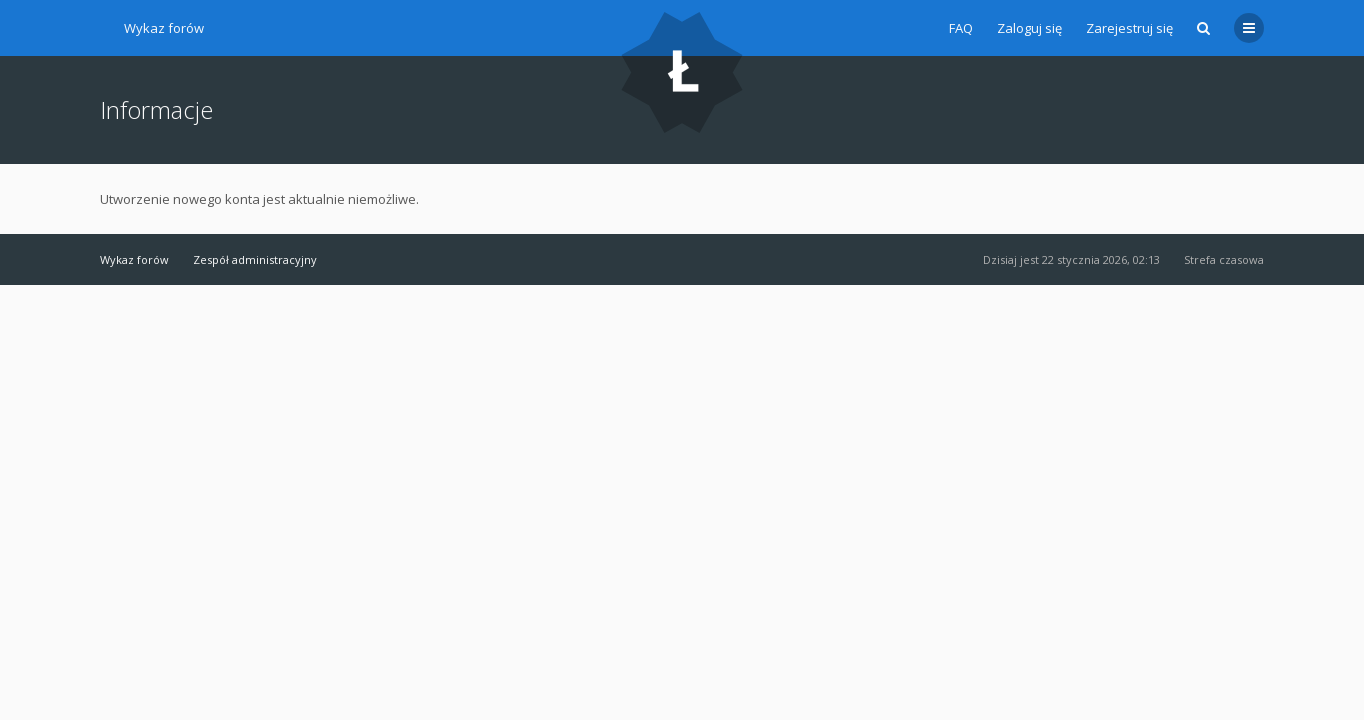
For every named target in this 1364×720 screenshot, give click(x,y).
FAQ (961, 28)
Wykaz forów (164, 28)
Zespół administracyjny (255, 259)
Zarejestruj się (1129, 28)
